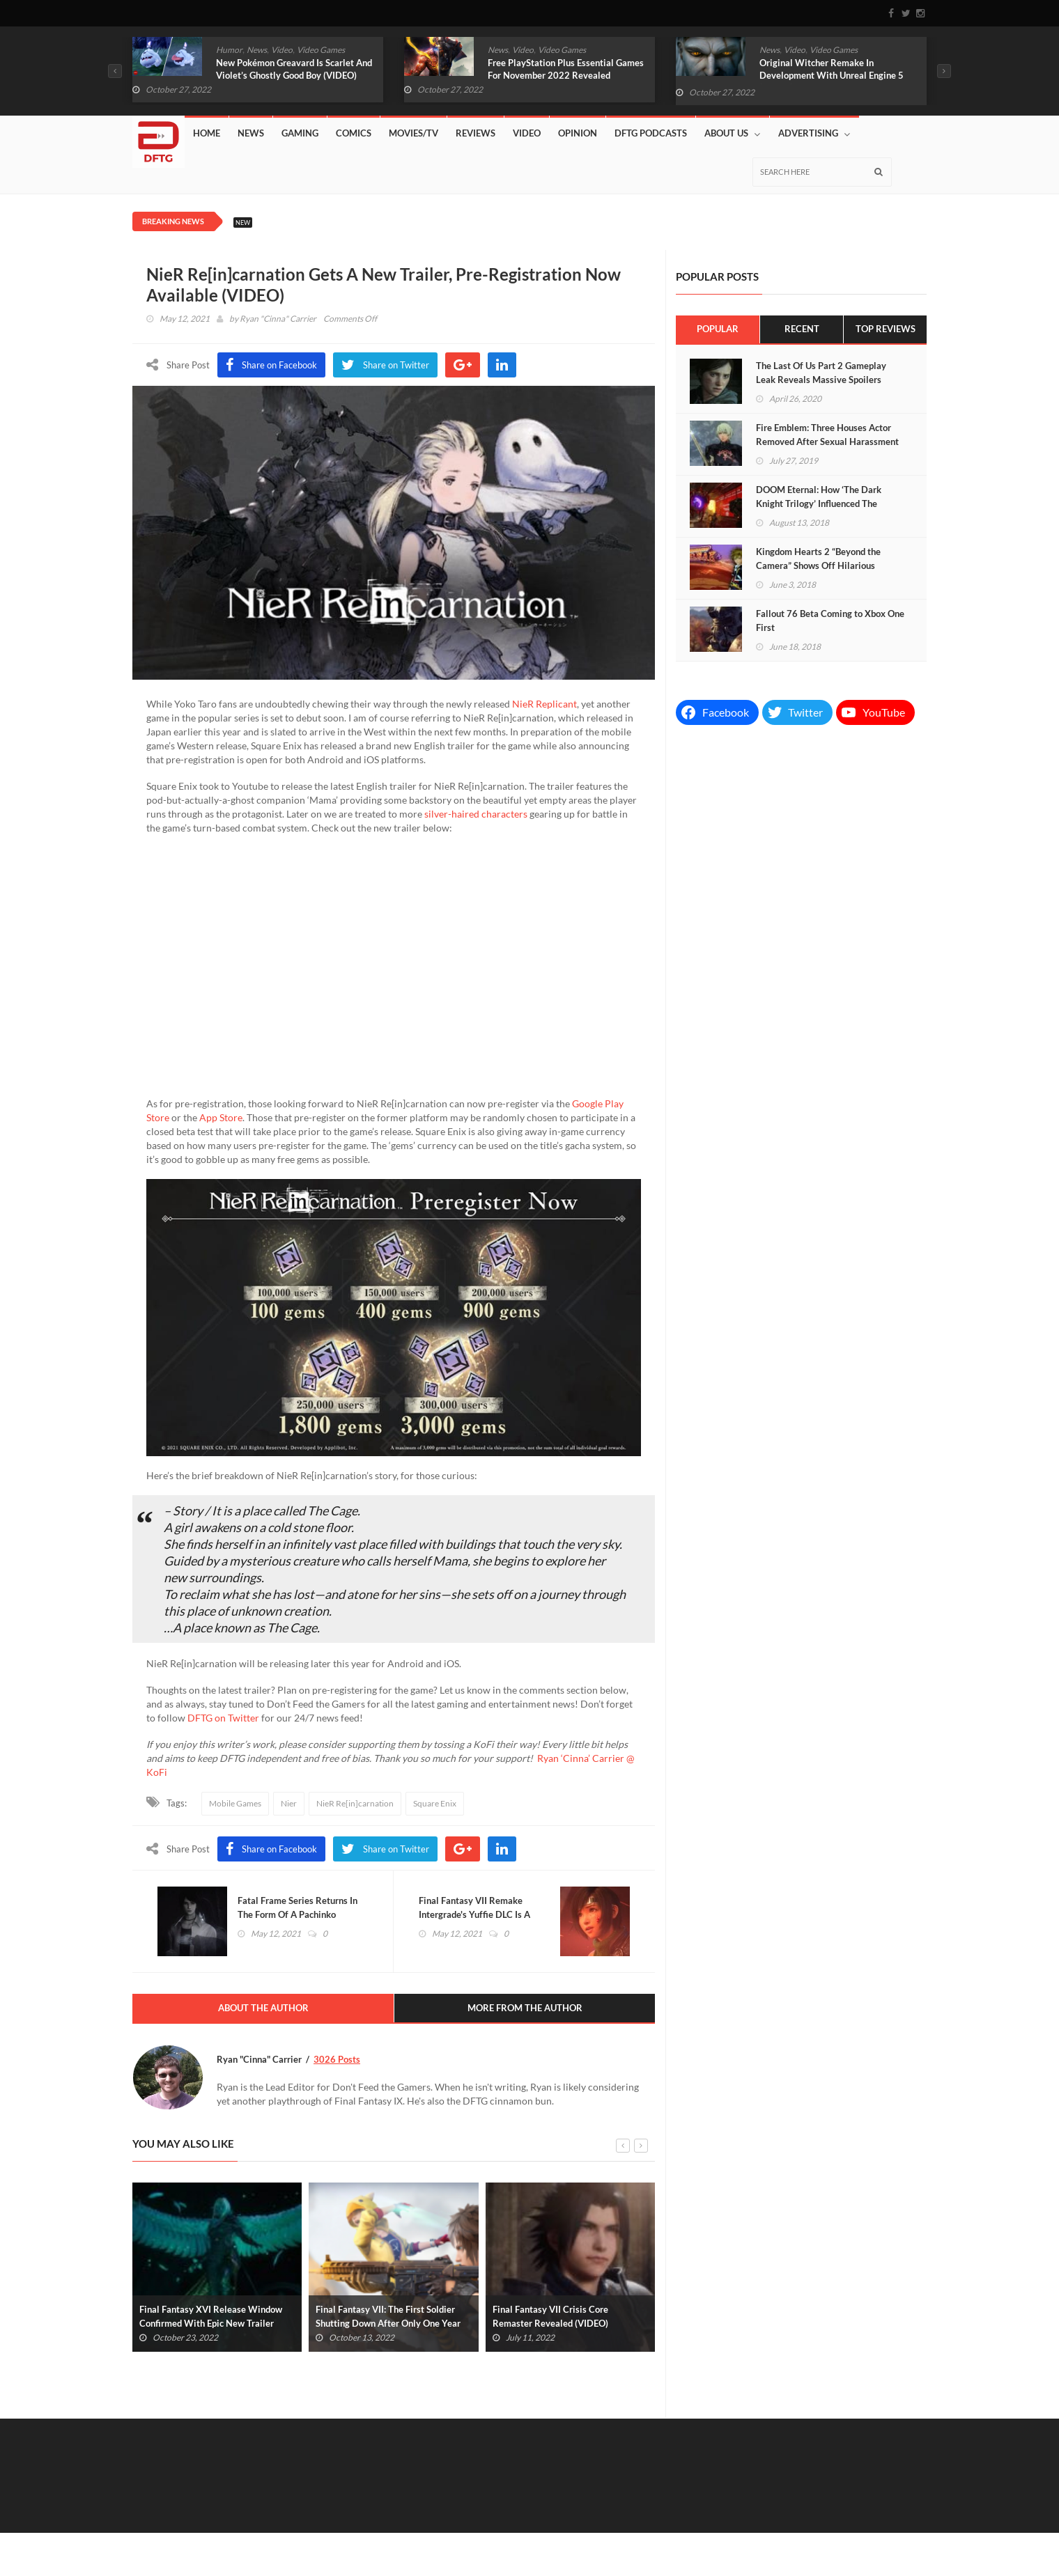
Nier (289, 1803)
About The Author (263, 2010)
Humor (229, 50)
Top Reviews (885, 329)
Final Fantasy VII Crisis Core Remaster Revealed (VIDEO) (550, 2319)
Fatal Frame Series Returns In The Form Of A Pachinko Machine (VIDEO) (300, 1915)
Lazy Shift (792, 2528)
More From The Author (524, 2010)
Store (745, 2528)
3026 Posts (337, 2062)
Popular (718, 329)
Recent (801, 329)
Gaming (299, 133)
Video (282, 50)
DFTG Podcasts (650, 133)
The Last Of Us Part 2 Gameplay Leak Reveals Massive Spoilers (821, 372)
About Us (732, 133)
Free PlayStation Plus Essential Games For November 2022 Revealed (566, 69)
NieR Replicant (544, 704)
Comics (353, 133)
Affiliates (698, 2528)
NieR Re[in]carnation (355, 1803)
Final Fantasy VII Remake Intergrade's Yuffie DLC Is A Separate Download (477, 1915)
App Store (220, 1117)
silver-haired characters (475, 814)
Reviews (475, 133)
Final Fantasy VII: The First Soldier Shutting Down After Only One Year (388, 2319)
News (257, 50)
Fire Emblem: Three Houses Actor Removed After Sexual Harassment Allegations (827, 441)
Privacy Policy (901, 2543)
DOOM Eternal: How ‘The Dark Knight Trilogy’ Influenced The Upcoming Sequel (818, 503)
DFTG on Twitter (223, 1718)
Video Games (321, 50)
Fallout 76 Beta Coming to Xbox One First (830, 620)
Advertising (814, 133)
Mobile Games (235, 1803)
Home (206, 133)
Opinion (577, 133)
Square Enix (434, 1803)
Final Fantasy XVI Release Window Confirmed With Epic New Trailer (210, 2319)
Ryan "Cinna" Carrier (278, 318)
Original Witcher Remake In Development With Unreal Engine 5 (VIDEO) (831, 75)
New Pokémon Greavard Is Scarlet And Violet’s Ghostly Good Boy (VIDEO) (294, 69)
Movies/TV (413, 133)
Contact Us (851, 2528)
